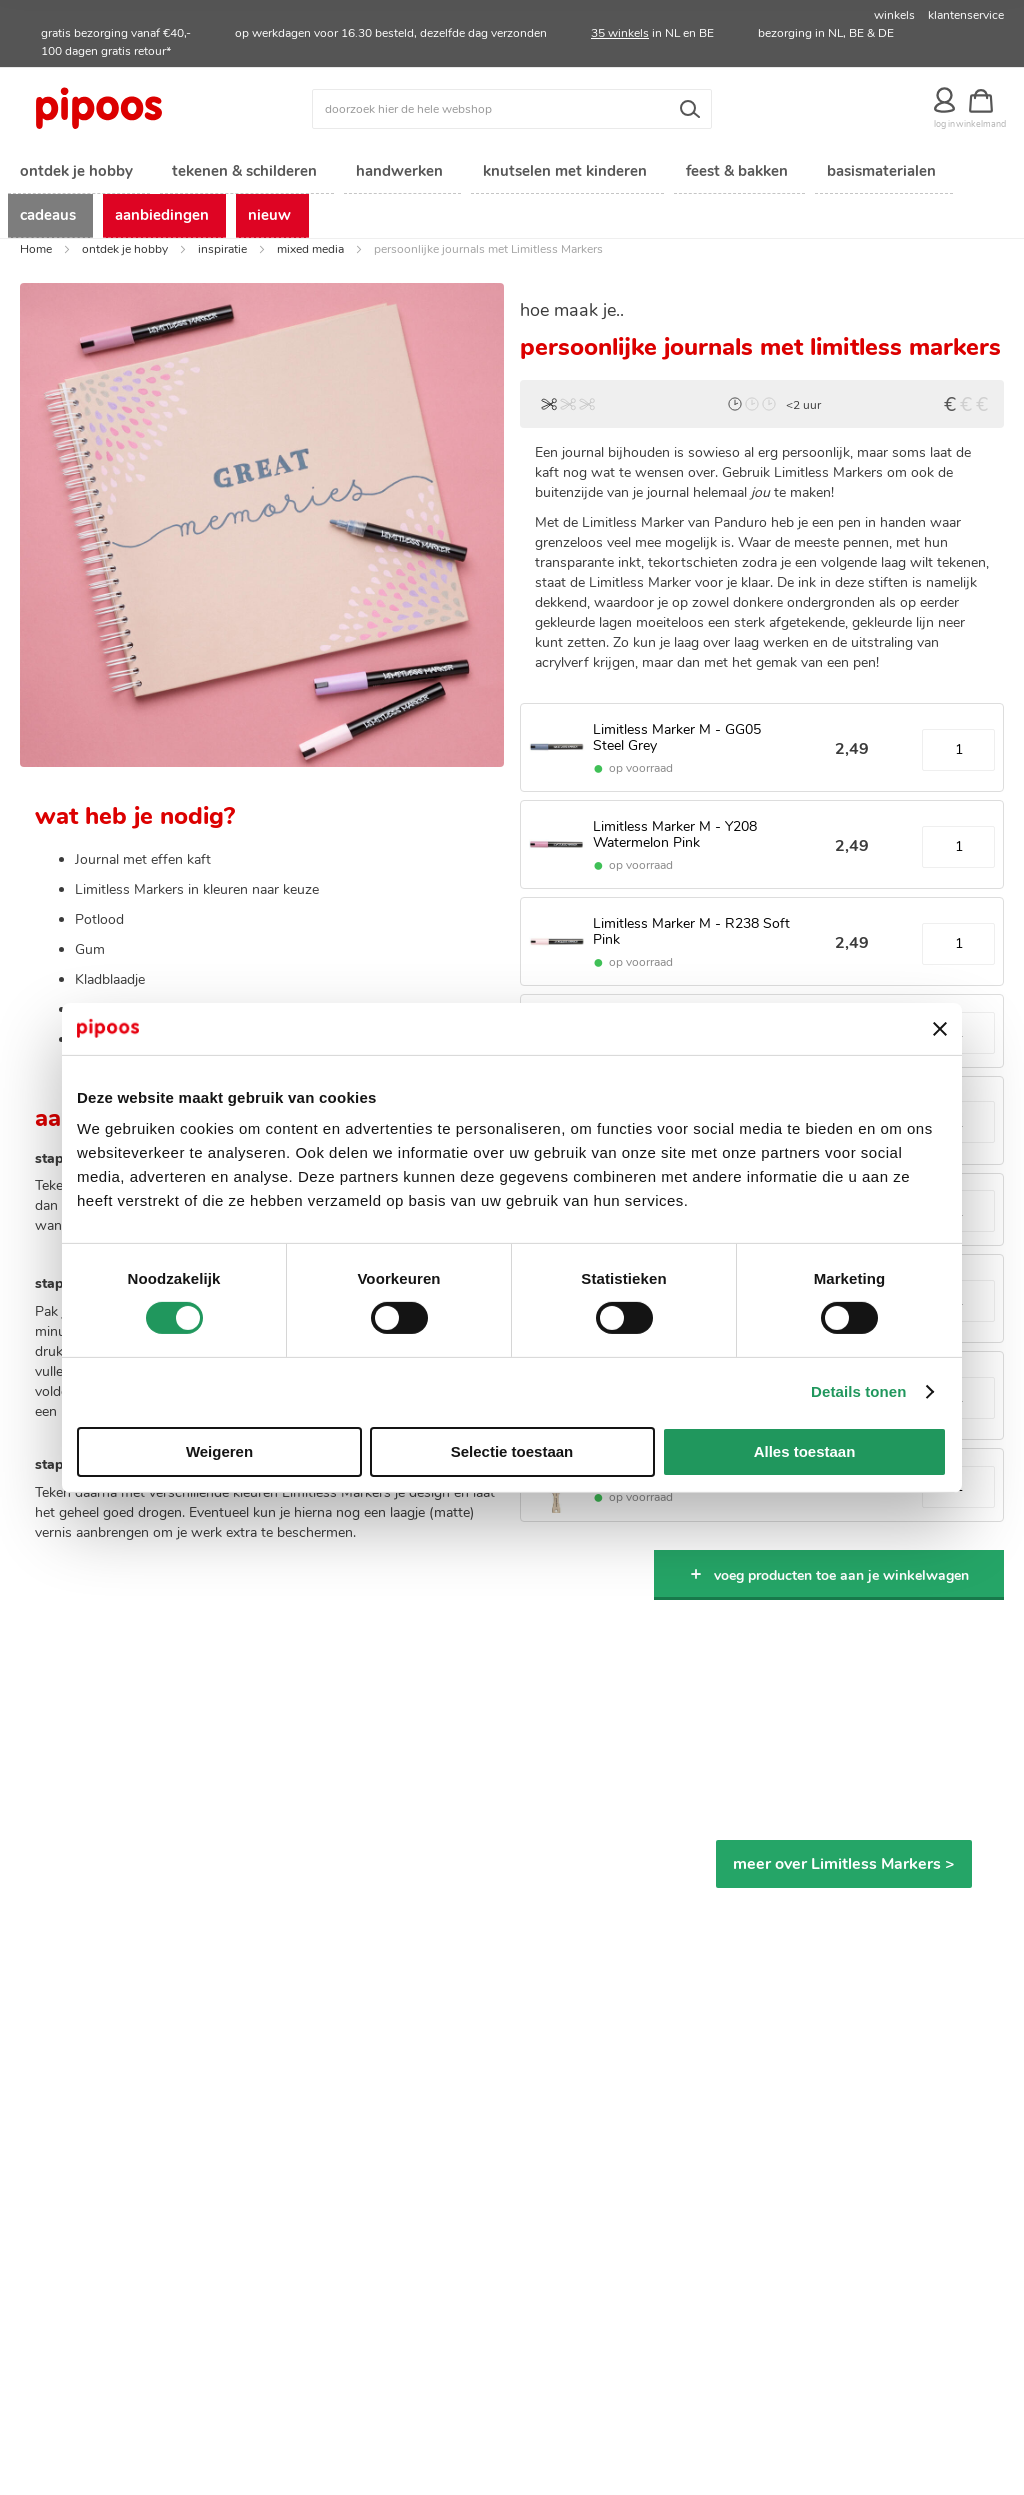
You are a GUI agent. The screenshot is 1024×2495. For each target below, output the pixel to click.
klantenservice (966, 15)
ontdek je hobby (125, 255)
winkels (894, 15)
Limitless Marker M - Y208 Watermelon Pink (675, 840)
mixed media (310, 255)
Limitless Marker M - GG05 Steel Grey (677, 744)
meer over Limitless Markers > (844, 1870)
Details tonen (858, 1391)
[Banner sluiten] (940, 1029)
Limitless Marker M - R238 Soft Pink (691, 937)
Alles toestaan (805, 1451)
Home (36, 255)
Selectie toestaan (512, 1451)
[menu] (512, 197)
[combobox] (512, 109)
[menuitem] (75, 173)
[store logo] (143, 109)
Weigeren (219, 1451)
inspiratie (222, 255)
